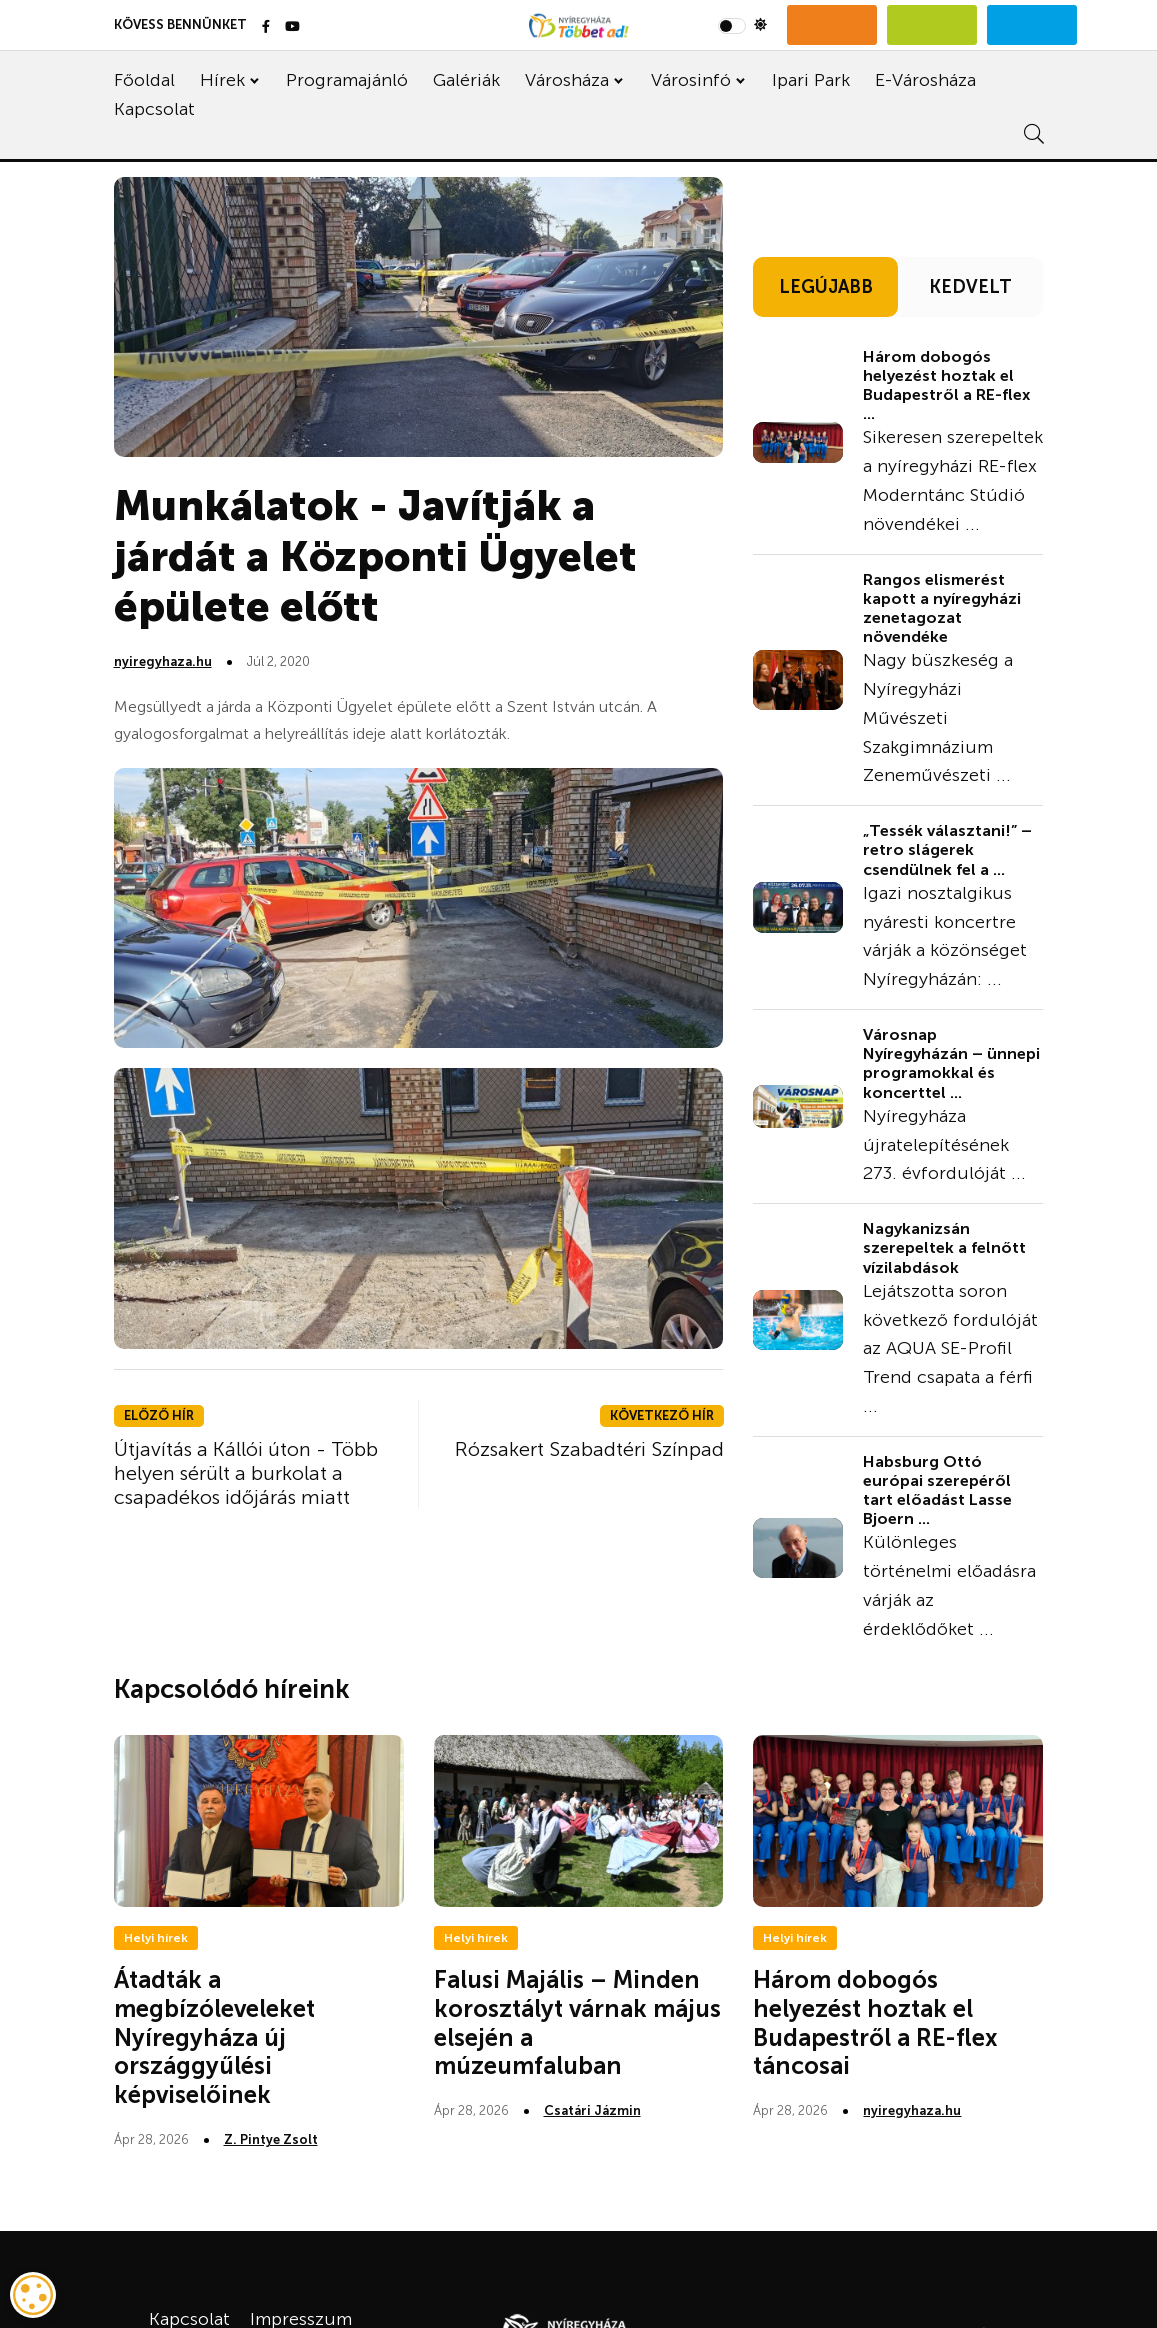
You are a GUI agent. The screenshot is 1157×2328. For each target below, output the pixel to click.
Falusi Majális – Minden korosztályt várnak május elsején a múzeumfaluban (577, 2022)
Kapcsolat (154, 109)
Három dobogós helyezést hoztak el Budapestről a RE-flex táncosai (875, 2022)
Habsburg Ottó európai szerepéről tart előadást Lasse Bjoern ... (937, 1490)
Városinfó (691, 80)
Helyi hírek (156, 1938)
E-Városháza (925, 80)
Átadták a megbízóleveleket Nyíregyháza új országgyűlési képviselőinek (214, 2037)
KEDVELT (970, 287)
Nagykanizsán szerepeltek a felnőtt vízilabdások (944, 1247)
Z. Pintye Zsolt (271, 2139)
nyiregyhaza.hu (163, 661)
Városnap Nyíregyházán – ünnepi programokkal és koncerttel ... (951, 1063)
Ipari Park (811, 80)
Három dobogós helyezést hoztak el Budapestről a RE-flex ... (946, 385)
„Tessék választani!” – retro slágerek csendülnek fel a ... (947, 849)
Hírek (222, 80)
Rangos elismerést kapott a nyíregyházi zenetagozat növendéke (942, 608)
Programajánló (347, 80)
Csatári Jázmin (592, 2110)
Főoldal (144, 80)
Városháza (567, 80)
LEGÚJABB (826, 287)
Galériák (466, 80)
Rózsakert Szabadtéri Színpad (589, 1449)
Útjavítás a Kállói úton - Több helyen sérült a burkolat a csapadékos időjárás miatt (246, 1473)
